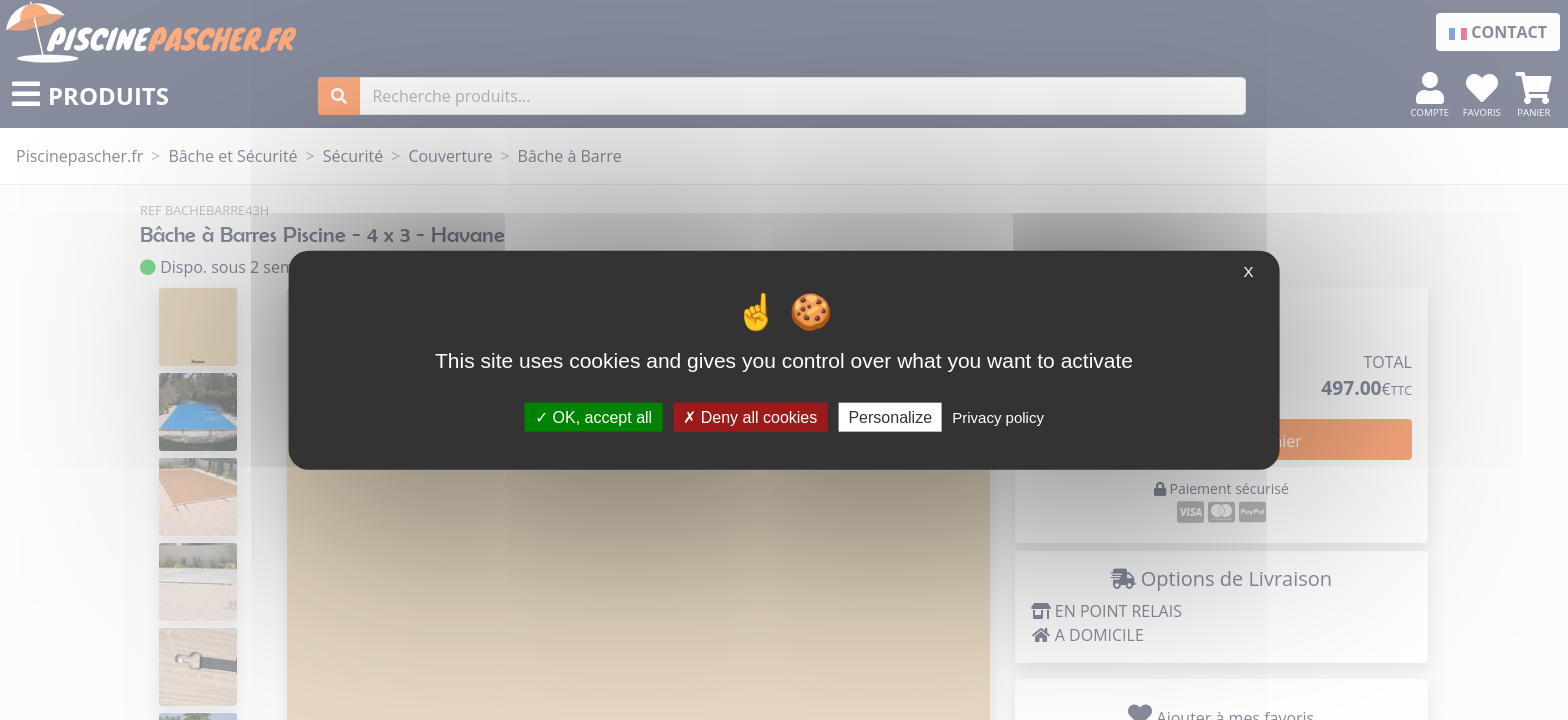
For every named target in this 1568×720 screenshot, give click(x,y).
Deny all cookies (750, 416)
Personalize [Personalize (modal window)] (890, 416)
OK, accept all (593, 416)
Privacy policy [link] (998, 416)
